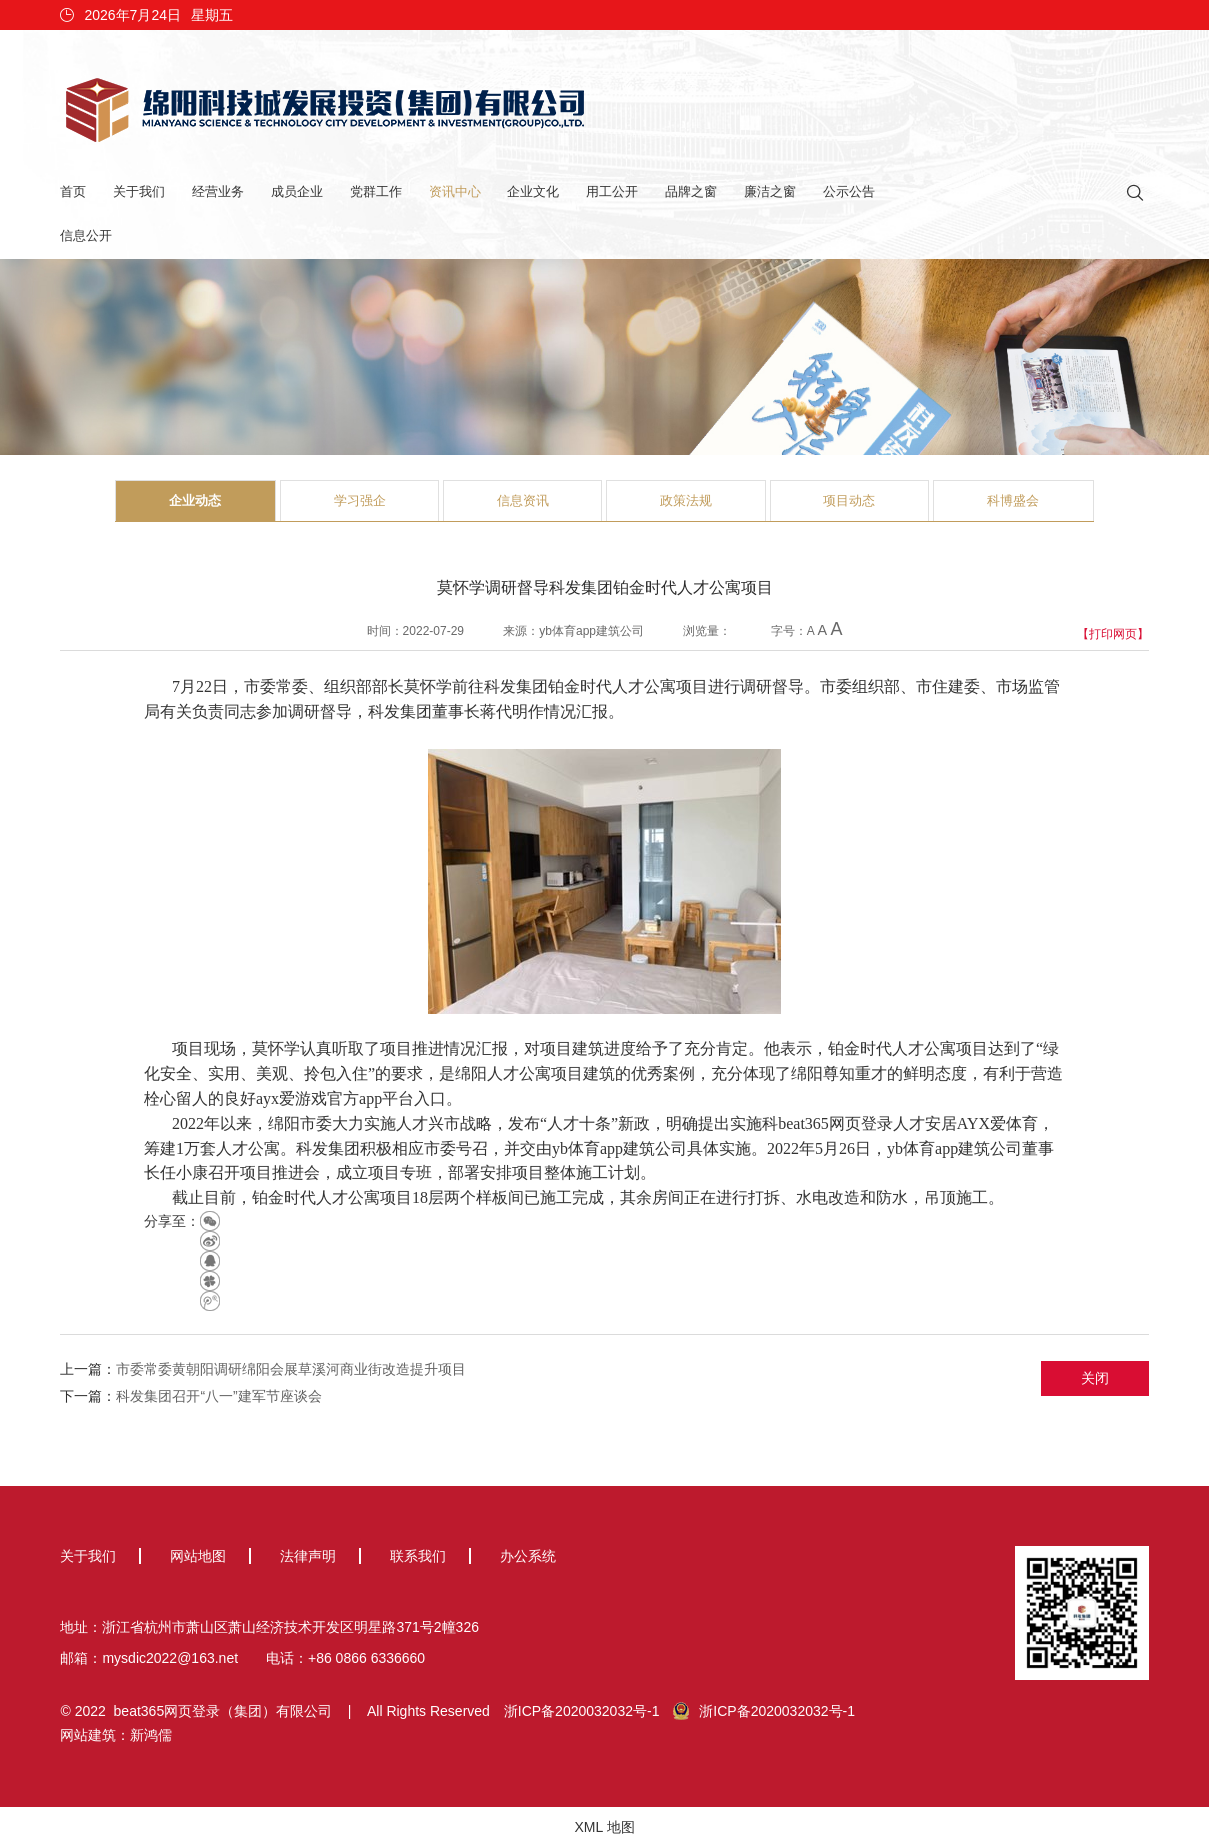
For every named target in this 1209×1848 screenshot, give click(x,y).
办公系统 (528, 1556)
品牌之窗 (691, 191)
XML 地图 (604, 1827)
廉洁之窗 (770, 191)
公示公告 (849, 191)
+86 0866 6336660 (366, 1658)
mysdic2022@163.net (170, 1658)
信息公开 (86, 235)
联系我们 (418, 1556)
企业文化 (533, 191)
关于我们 (139, 191)
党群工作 (376, 191)
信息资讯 (523, 500)
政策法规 (686, 500)
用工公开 (612, 191)
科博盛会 (1013, 500)
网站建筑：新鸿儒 (116, 1735)
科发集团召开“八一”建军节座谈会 (218, 1396)
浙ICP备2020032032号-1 (582, 1711)
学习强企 (360, 500)
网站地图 (198, 1556)
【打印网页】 (1113, 634)
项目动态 (849, 500)
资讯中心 (455, 191)
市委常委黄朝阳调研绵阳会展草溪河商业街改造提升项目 (291, 1369)
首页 (73, 191)
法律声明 (308, 1556)
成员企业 (297, 191)
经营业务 (218, 191)
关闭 (1095, 1378)
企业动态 (195, 500)
